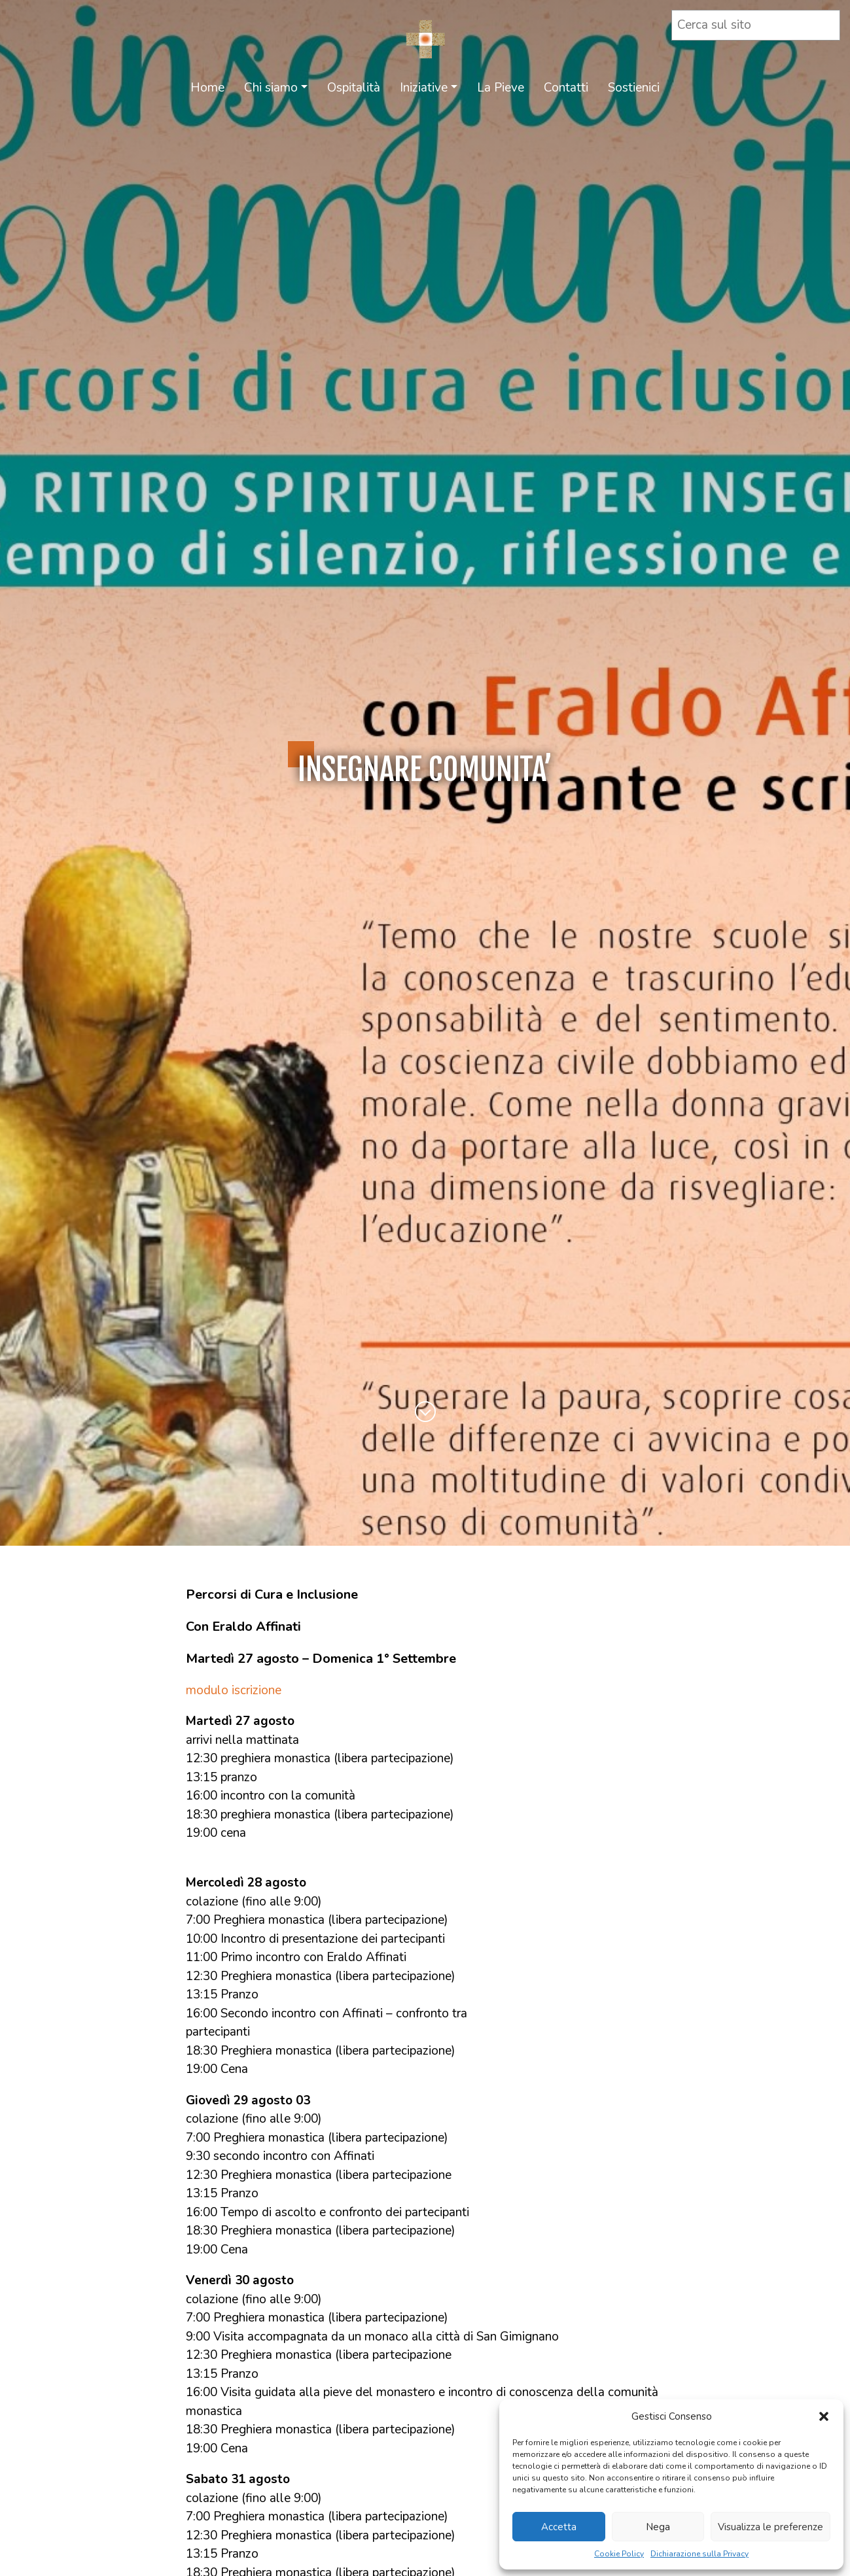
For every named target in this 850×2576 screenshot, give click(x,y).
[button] (823, 2416)
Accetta (558, 2526)
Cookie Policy (619, 2554)
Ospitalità (353, 87)
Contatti (566, 87)
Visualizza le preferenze (770, 2526)
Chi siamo (271, 87)
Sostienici (634, 87)
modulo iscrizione (233, 1690)
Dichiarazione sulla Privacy (699, 2554)
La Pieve (500, 87)
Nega (658, 2526)
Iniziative (424, 87)
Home (207, 87)
